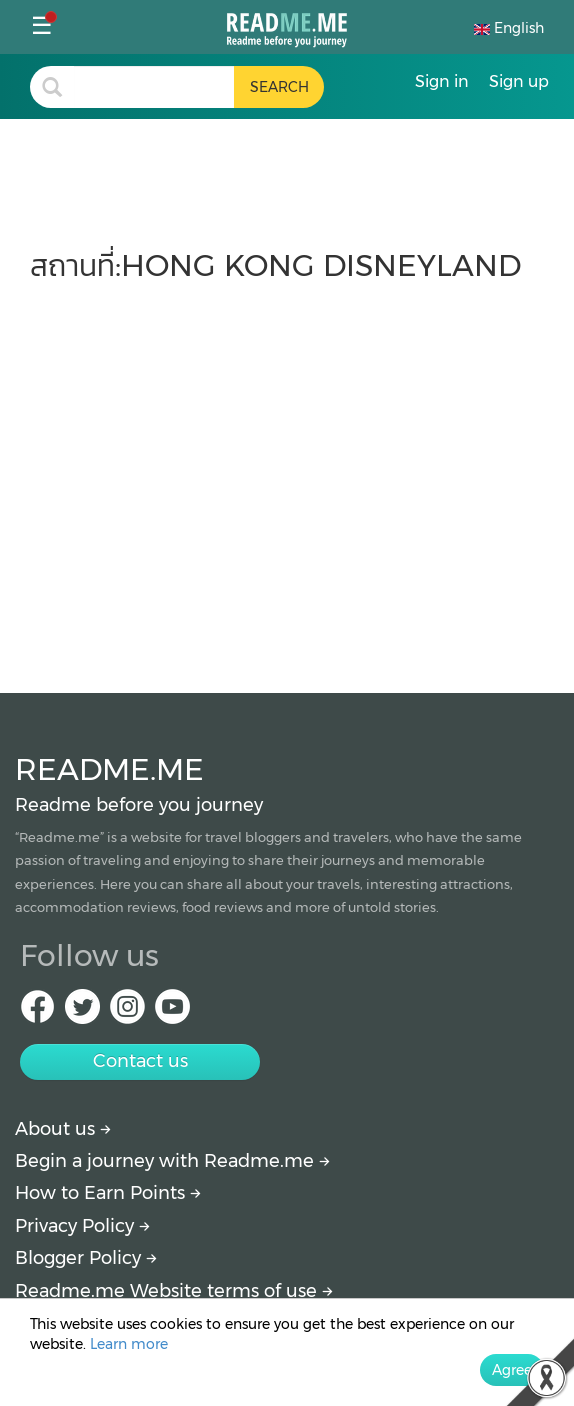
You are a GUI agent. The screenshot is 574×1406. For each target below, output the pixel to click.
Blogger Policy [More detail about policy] (86, 1258)
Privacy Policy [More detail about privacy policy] (82, 1226)
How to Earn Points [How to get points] (108, 1193)
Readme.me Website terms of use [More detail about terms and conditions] (174, 1291)
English (509, 28)
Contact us (140, 1061)
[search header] (154, 87)
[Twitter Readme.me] (82, 1012)
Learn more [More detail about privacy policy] (129, 1344)
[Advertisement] (287, 478)
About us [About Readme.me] (63, 1129)
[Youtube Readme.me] (172, 1012)
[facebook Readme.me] (37, 1012)
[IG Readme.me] (127, 1012)
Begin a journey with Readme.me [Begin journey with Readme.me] (172, 1161)
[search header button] (279, 87)
